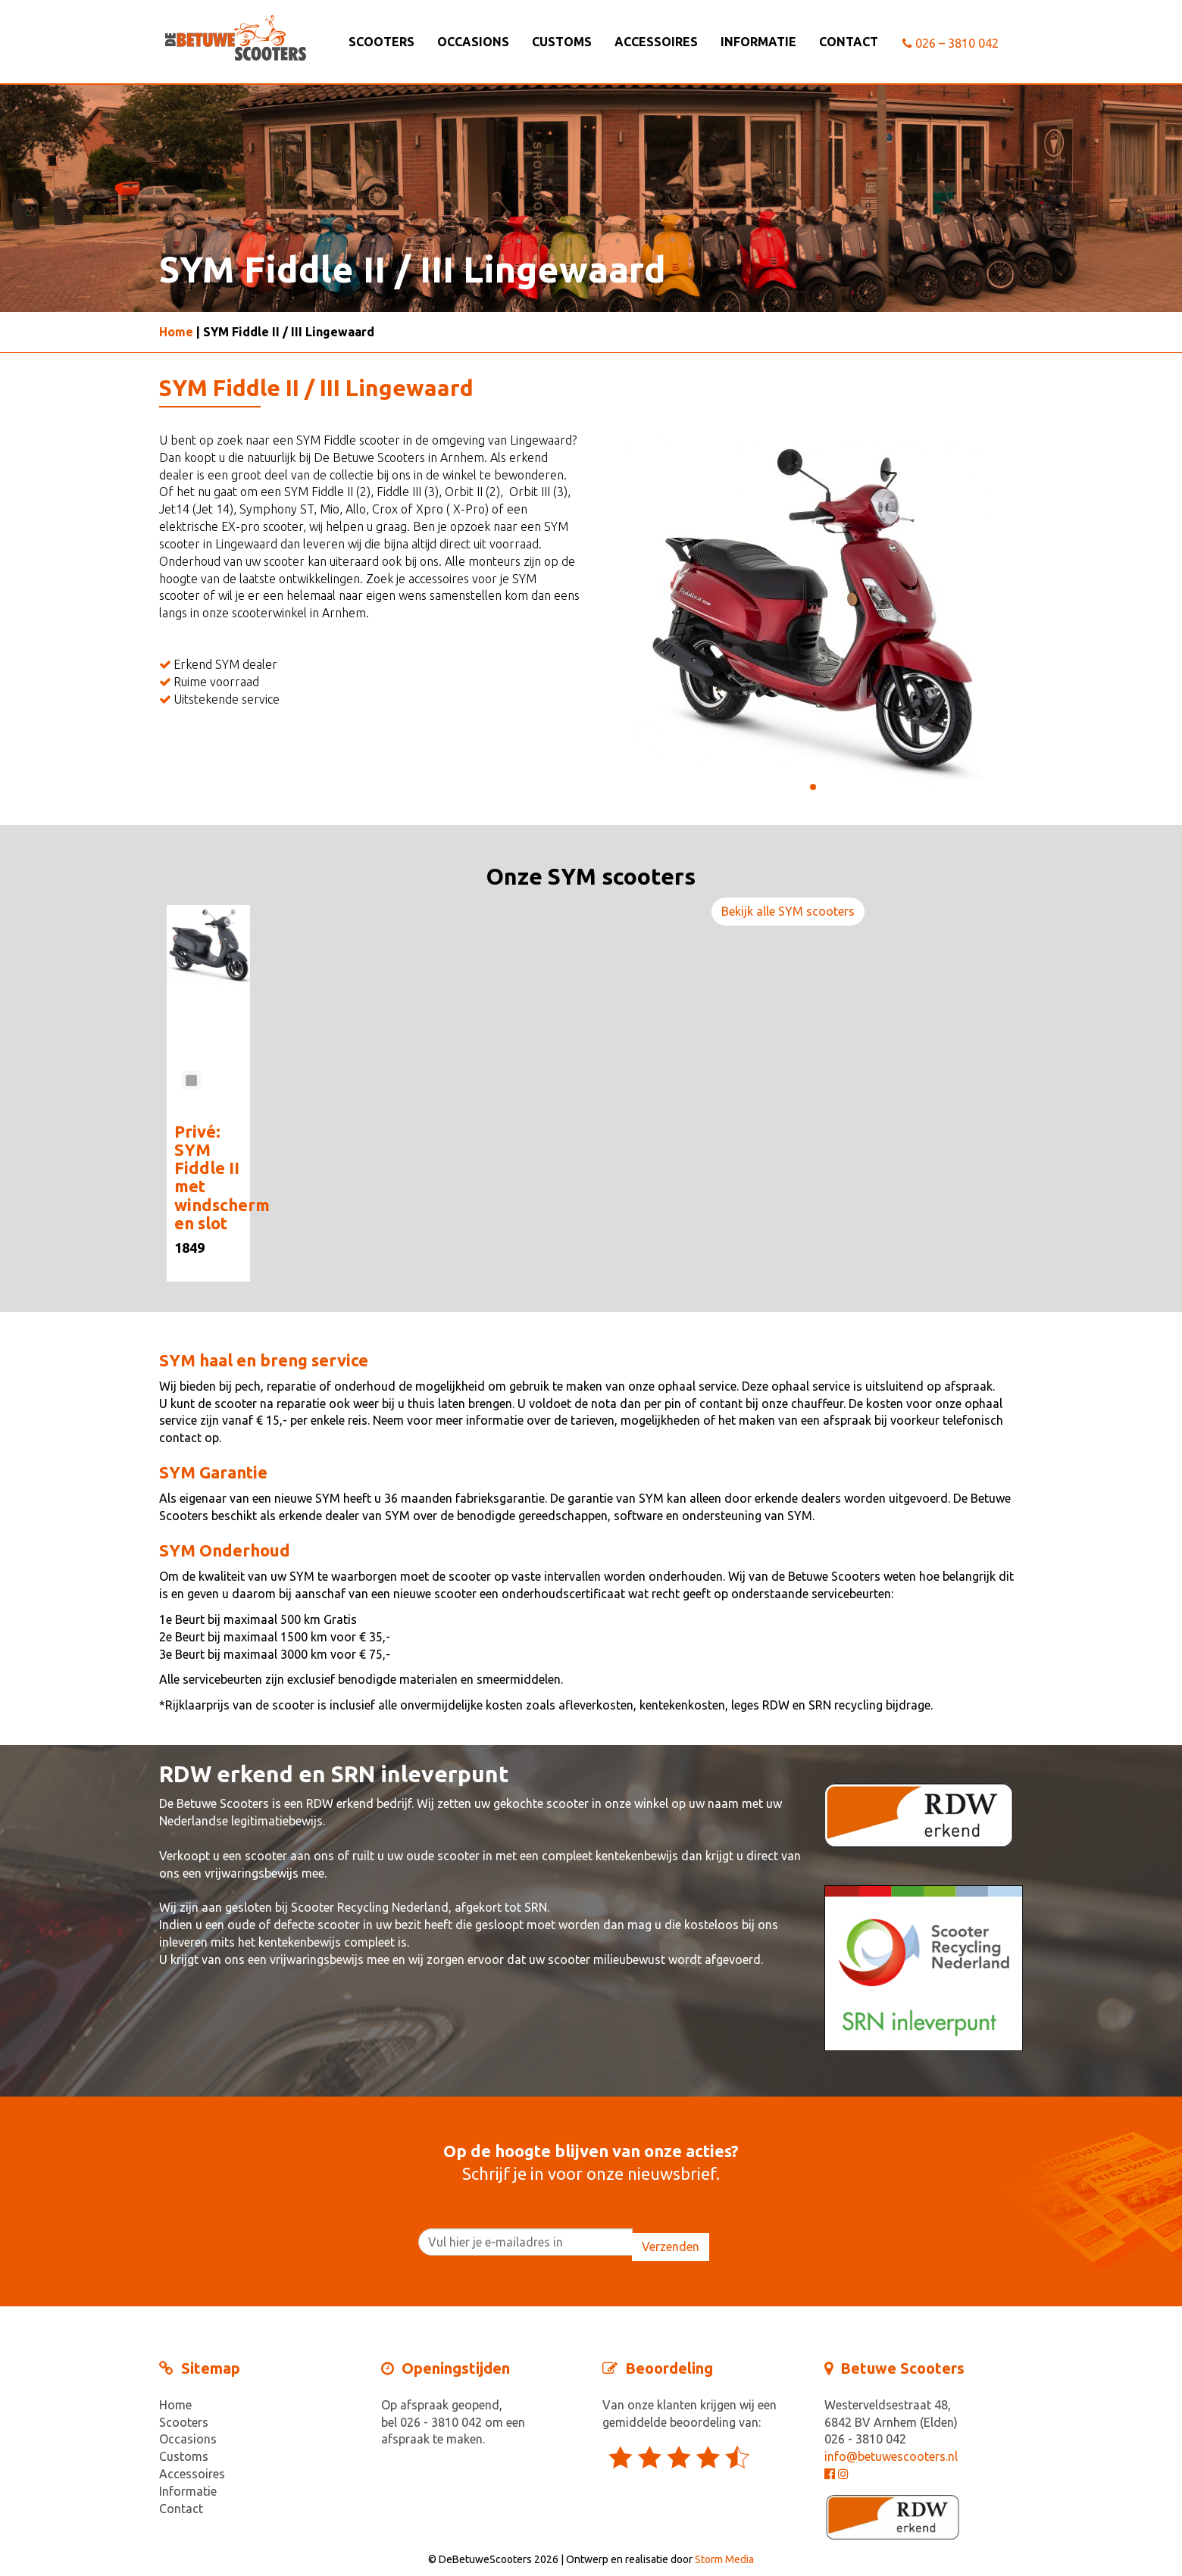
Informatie (758, 41)
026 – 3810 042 (950, 43)
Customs (562, 41)
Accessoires (656, 41)
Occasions (473, 41)
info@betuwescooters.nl (891, 2456)
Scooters (381, 41)
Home (176, 332)
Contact (848, 41)
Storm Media (724, 2559)
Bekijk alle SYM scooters (788, 911)
